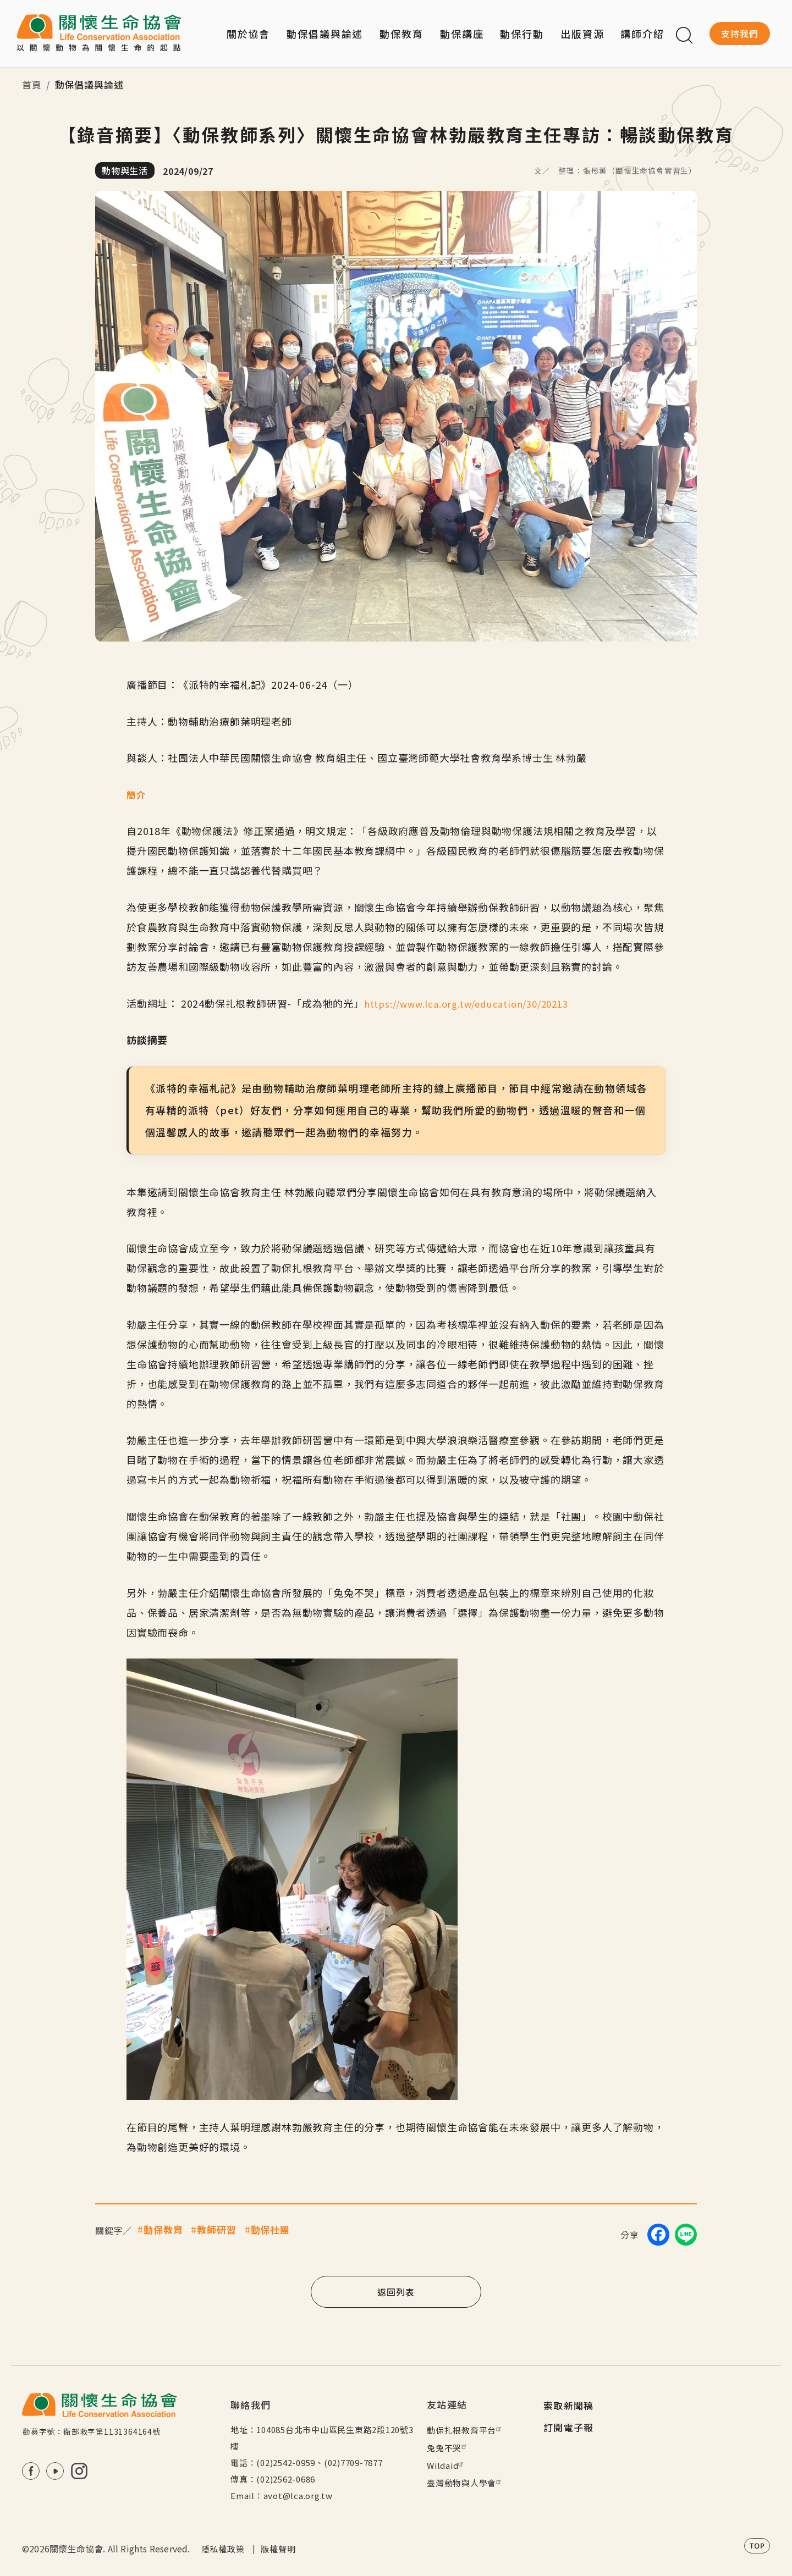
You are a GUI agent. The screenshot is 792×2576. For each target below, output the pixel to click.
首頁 (32, 84)
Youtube (55, 2471)
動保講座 (462, 33)
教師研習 (216, 2229)
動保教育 (163, 2229)
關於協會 (249, 33)
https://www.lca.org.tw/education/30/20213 (474, 1003)
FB (31, 2471)
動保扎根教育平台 (465, 2430)
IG (79, 2471)
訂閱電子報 (568, 2427)
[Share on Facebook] (658, 2234)
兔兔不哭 (448, 2447)
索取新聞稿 (568, 2405)
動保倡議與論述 (325, 33)
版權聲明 (278, 2549)
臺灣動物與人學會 (465, 2483)
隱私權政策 (223, 2549)
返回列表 (395, 2291)
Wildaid (446, 2465)
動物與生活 (125, 170)
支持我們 (739, 33)
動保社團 (270, 2229)
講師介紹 (642, 33)
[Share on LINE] (686, 2234)
